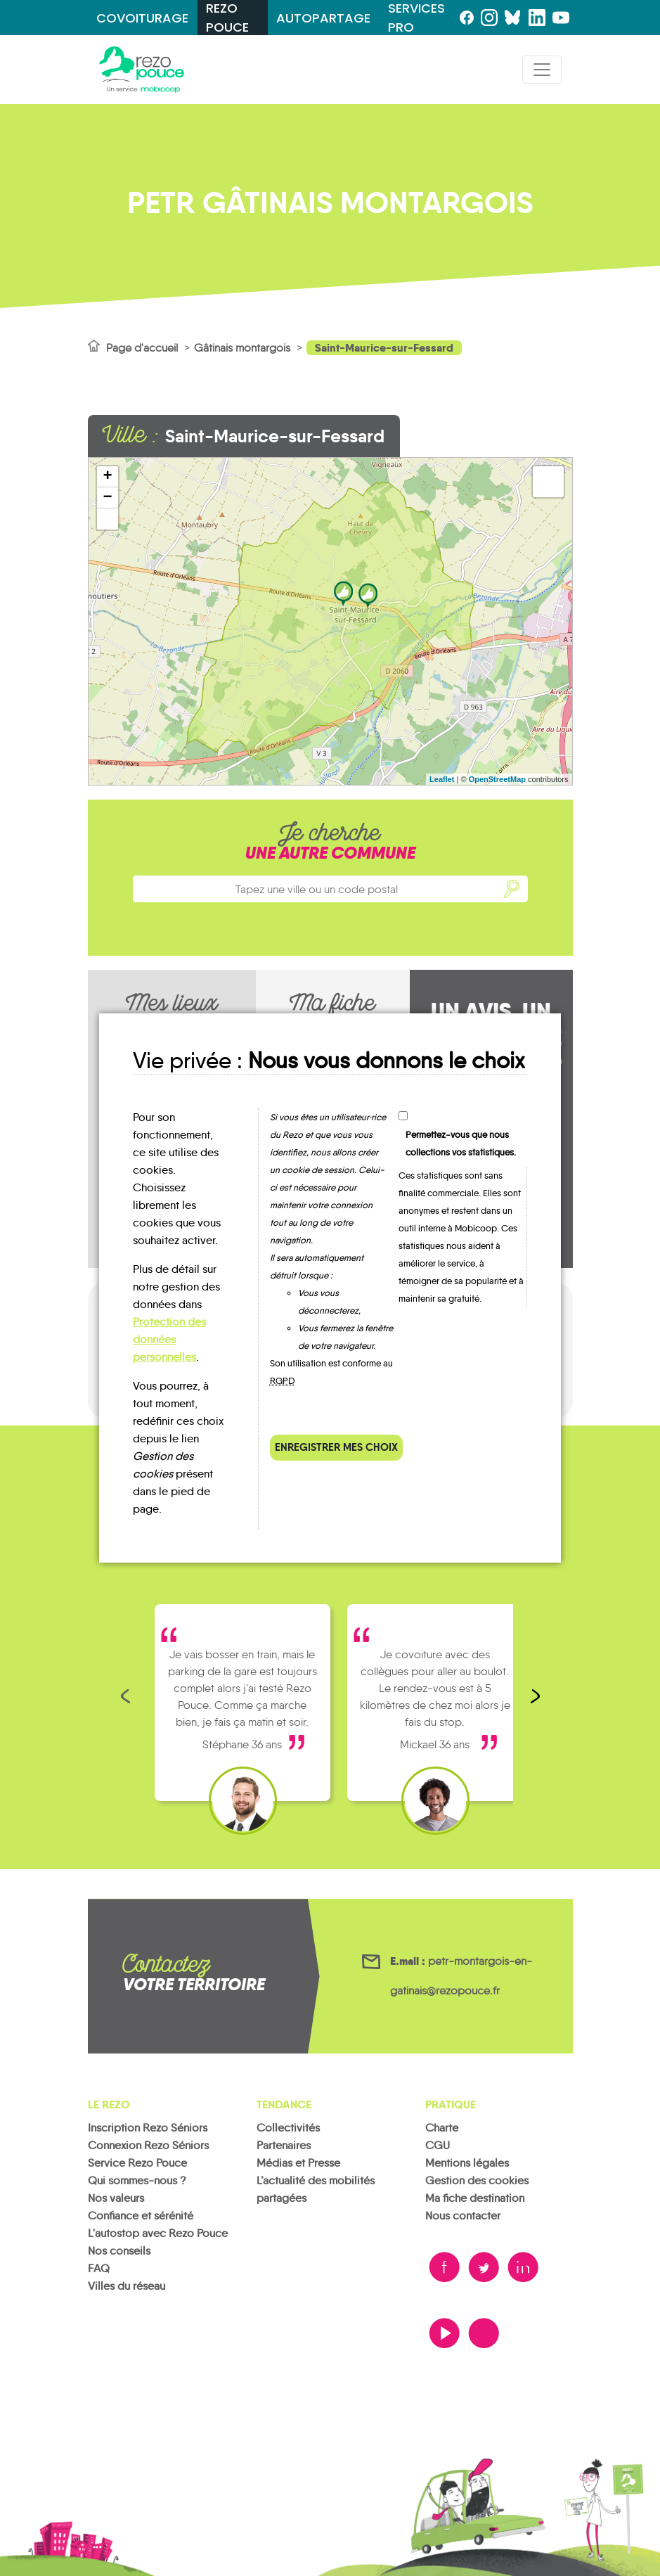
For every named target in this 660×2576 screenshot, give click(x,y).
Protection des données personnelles (169, 1339)
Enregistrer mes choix (336, 1447)
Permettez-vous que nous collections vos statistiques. (461, 1143)
